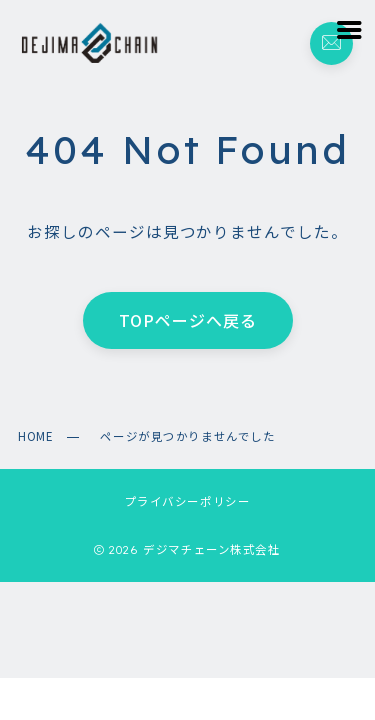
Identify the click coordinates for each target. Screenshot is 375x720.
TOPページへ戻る (188, 321)
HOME (35, 436)
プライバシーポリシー (188, 501)
